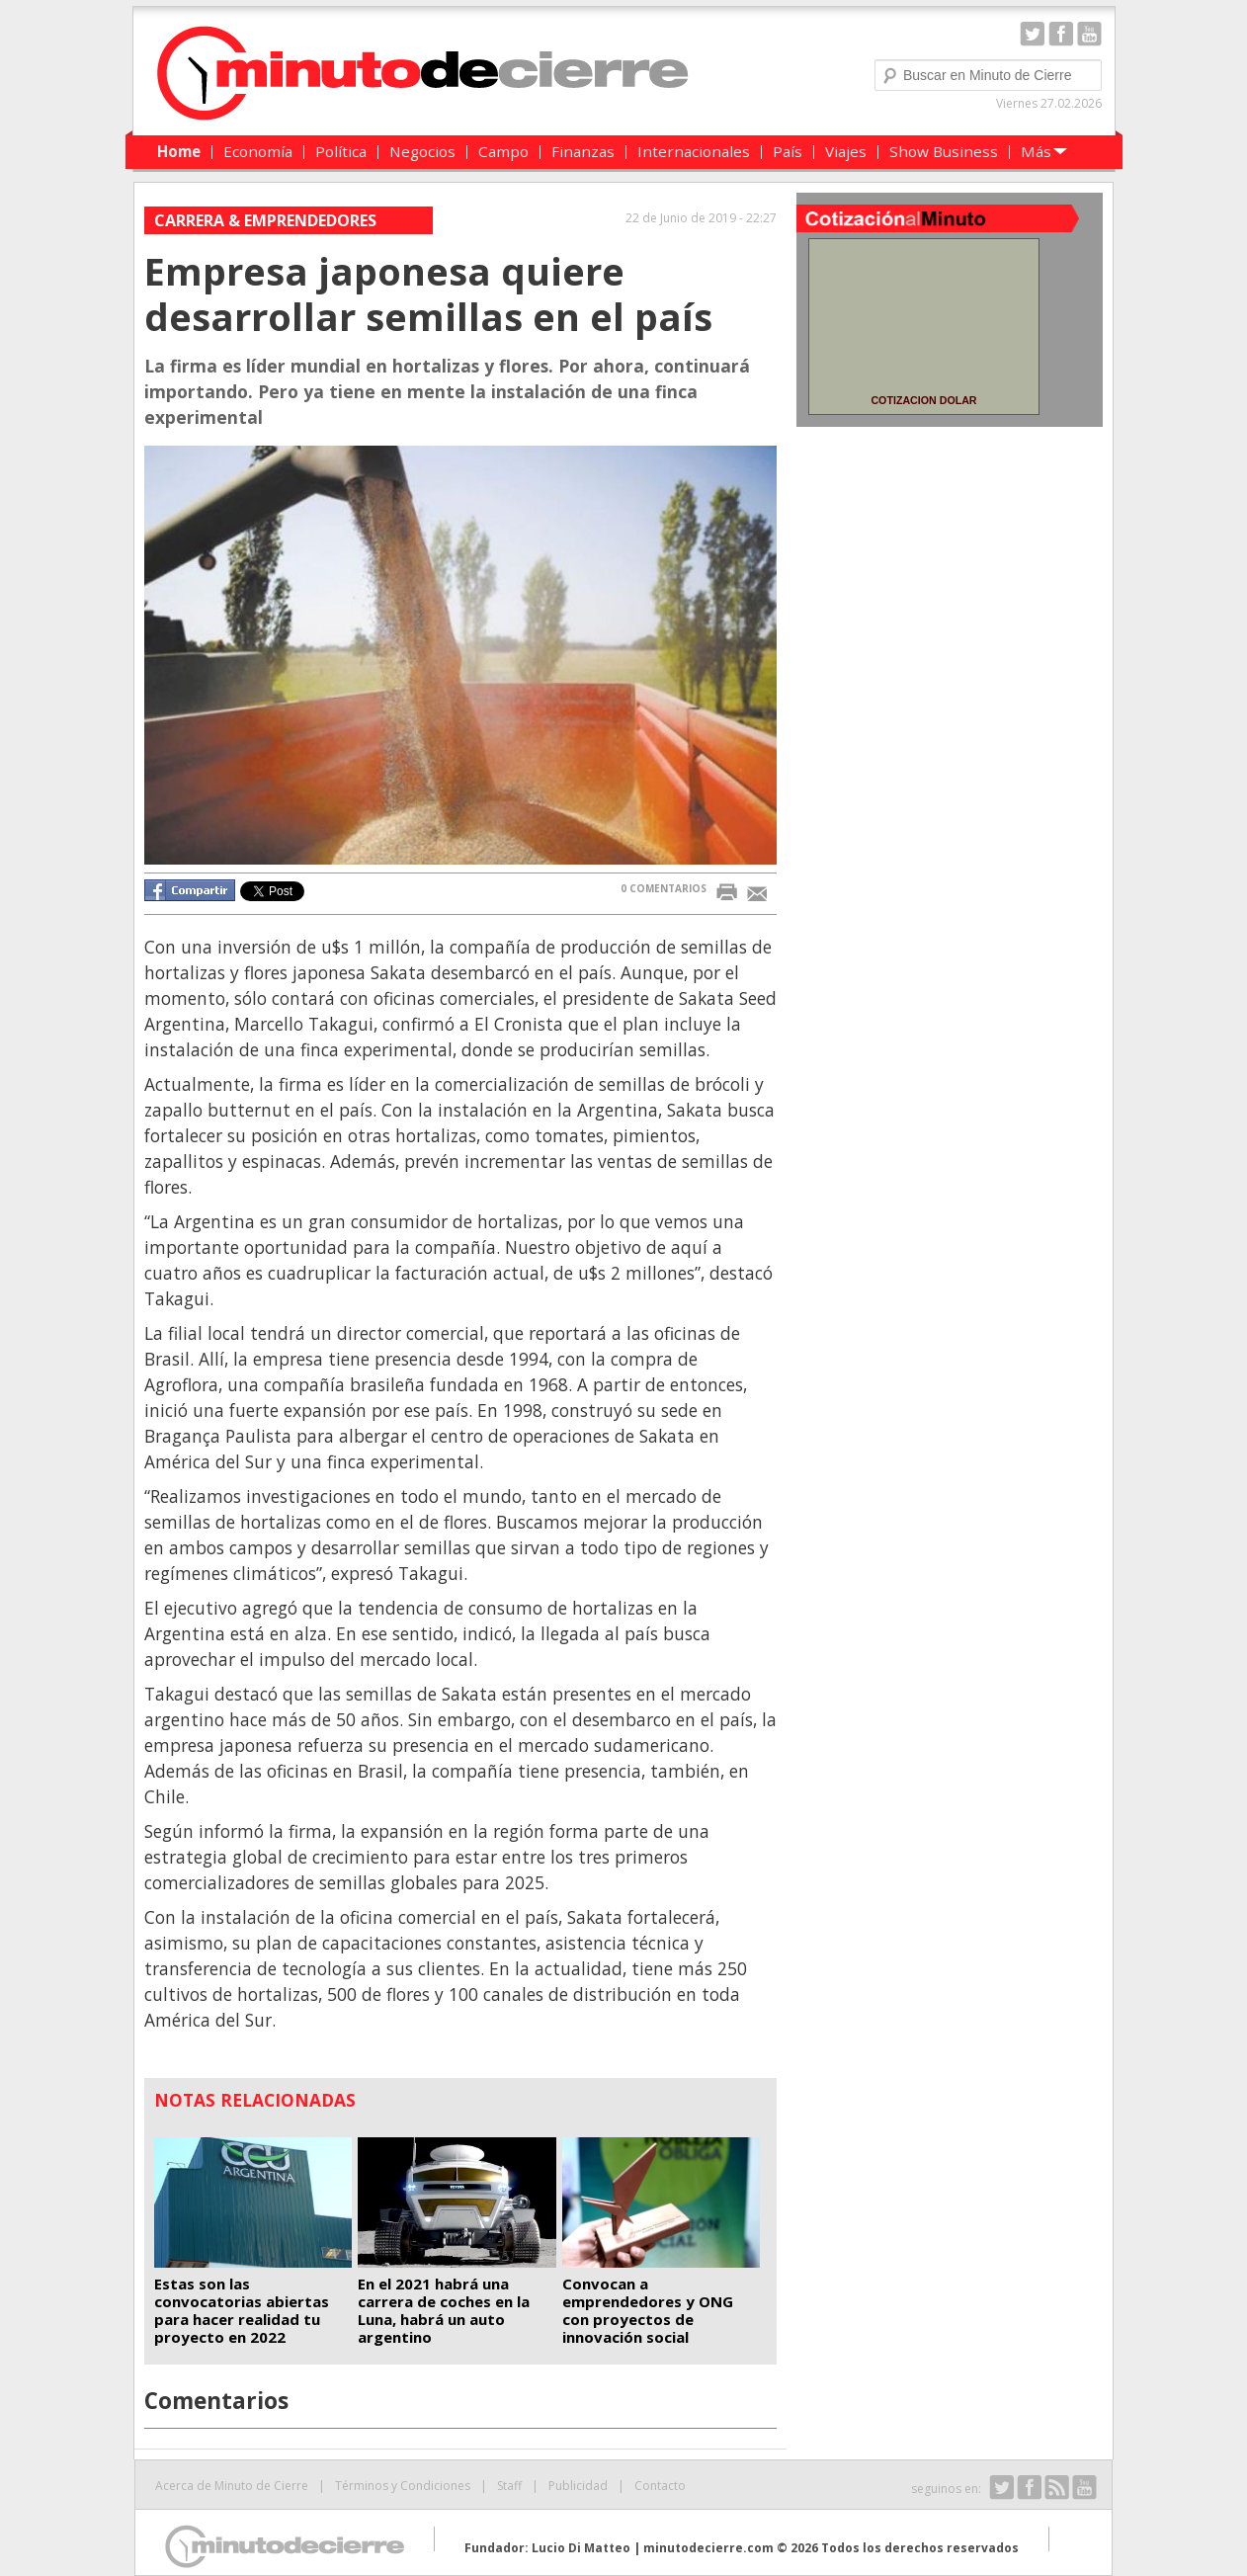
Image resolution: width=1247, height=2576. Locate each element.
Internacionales (693, 151)
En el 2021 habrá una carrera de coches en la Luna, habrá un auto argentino (444, 2310)
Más (1036, 151)
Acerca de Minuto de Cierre (231, 2485)
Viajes (846, 151)
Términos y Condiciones (402, 2485)
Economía (257, 151)
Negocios (422, 151)
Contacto (660, 2485)
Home (179, 151)
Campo (503, 151)
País (787, 151)
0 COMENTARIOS (664, 888)
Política (341, 151)
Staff (509, 2485)
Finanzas (583, 151)
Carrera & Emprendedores (265, 220)
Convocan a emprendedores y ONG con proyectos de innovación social (647, 2310)
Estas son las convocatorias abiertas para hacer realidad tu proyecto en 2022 (241, 2310)
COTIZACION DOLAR (923, 400)
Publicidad (578, 2485)
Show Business (943, 151)
